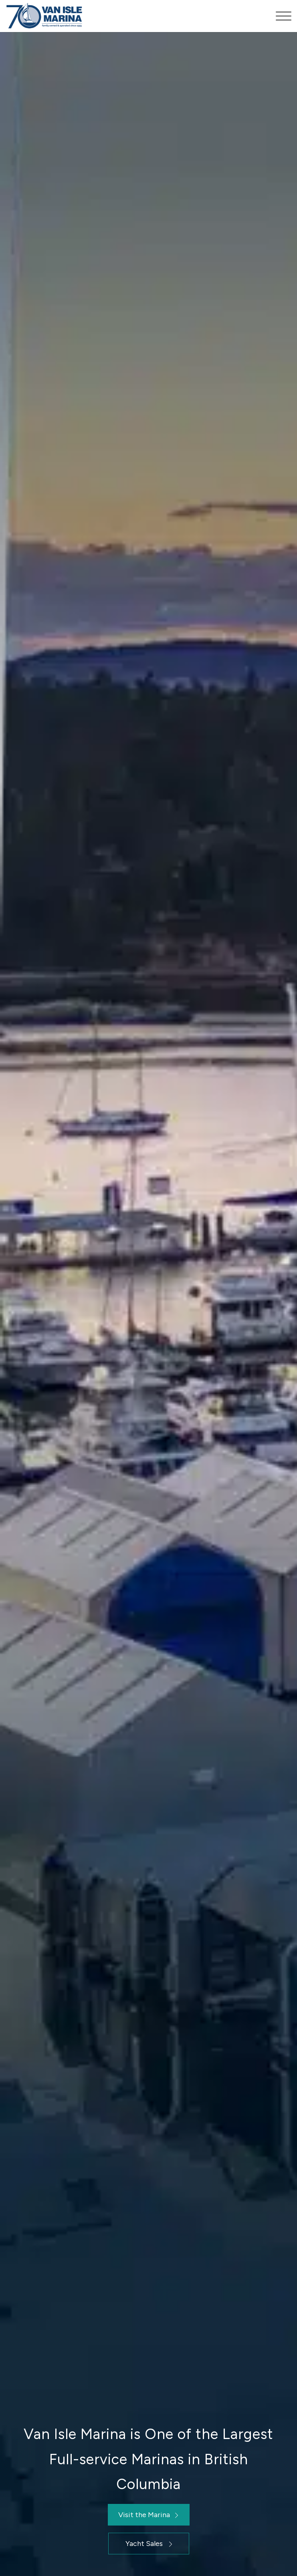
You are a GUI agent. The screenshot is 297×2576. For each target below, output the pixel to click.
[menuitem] (280, 16)
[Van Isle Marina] (119, 16)
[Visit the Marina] (149, 2515)
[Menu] (280, 16)
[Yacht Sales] (148, 2543)
